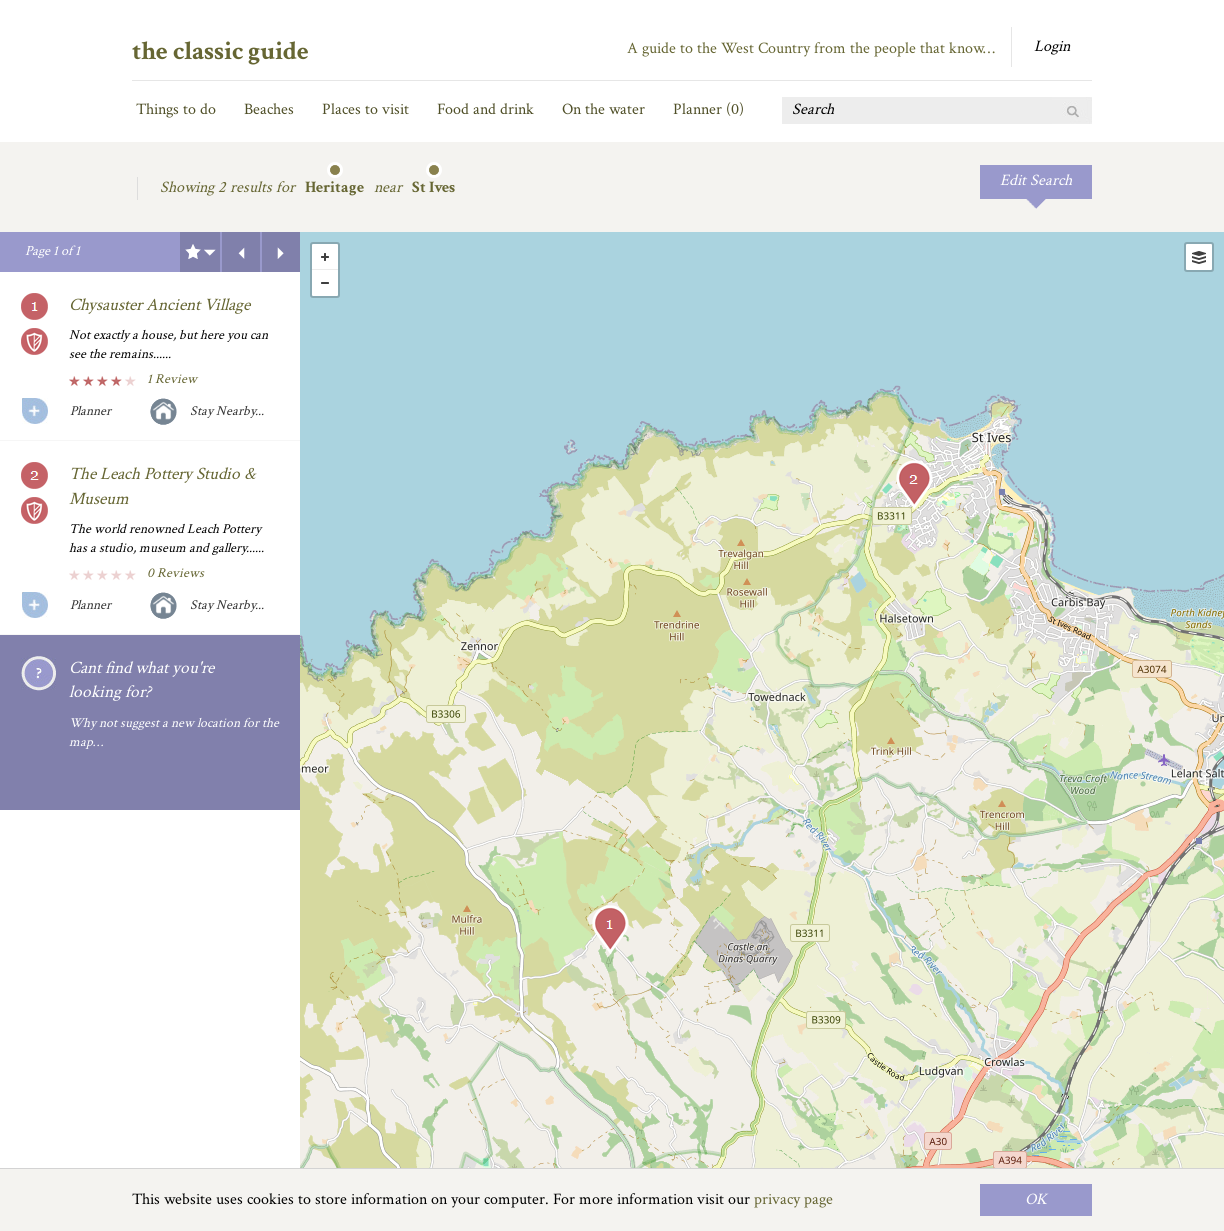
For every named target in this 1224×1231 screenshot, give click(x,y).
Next (281, 252)
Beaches (269, 109)
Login (1052, 46)
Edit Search (1036, 180)
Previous (241, 252)
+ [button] (325, 257)
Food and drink (485, 109)
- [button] (325, 283)
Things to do (176, 109)
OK (1036, 1199)
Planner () (708, 109)
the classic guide (220, 51)
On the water (603, 109)
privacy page (793, 1199)
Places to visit (365, 109)
